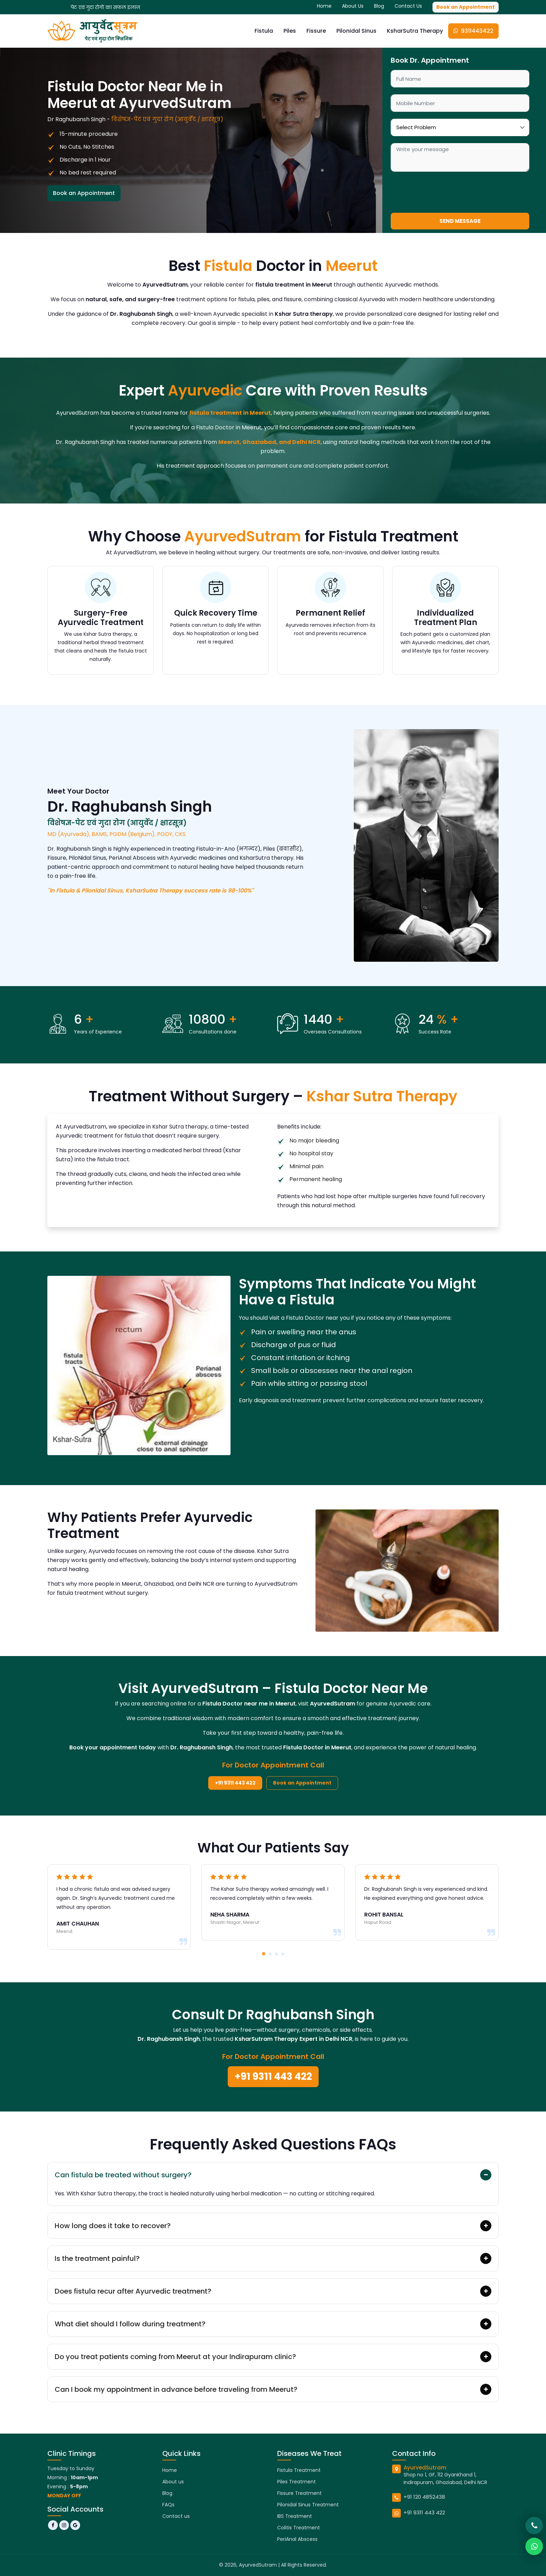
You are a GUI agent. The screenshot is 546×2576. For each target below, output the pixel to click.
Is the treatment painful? (97, 2258)
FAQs (168, 2504)
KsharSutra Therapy (415, 31)
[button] (263, 1954)
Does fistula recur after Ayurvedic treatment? (133, 2291)
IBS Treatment (294, 2516)
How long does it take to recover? (113, 2226)
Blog (379, 5)
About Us (353, 5)
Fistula (264, 31)
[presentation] (444, 192)
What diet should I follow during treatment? (130, 2324)
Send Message (460, 221)
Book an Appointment (465, 6)
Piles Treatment (296, 2481)
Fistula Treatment (299, 2470)
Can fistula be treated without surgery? (123, 2175)
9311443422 (473, 31)
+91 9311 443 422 (235, 1782)
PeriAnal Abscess (297, 2539)
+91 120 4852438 (424, 2496)
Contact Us (408, 5)
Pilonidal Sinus (356, 31)
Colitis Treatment (298, 2527)
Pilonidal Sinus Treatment (308, 2504)
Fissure (316, 31)
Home (324, 5)
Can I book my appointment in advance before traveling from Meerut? (176, 2389)
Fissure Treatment (299, 2493)
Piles (289, 31)
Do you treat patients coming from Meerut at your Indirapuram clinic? (175, 2357)
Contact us (176, 2516)
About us (173, 2481)
